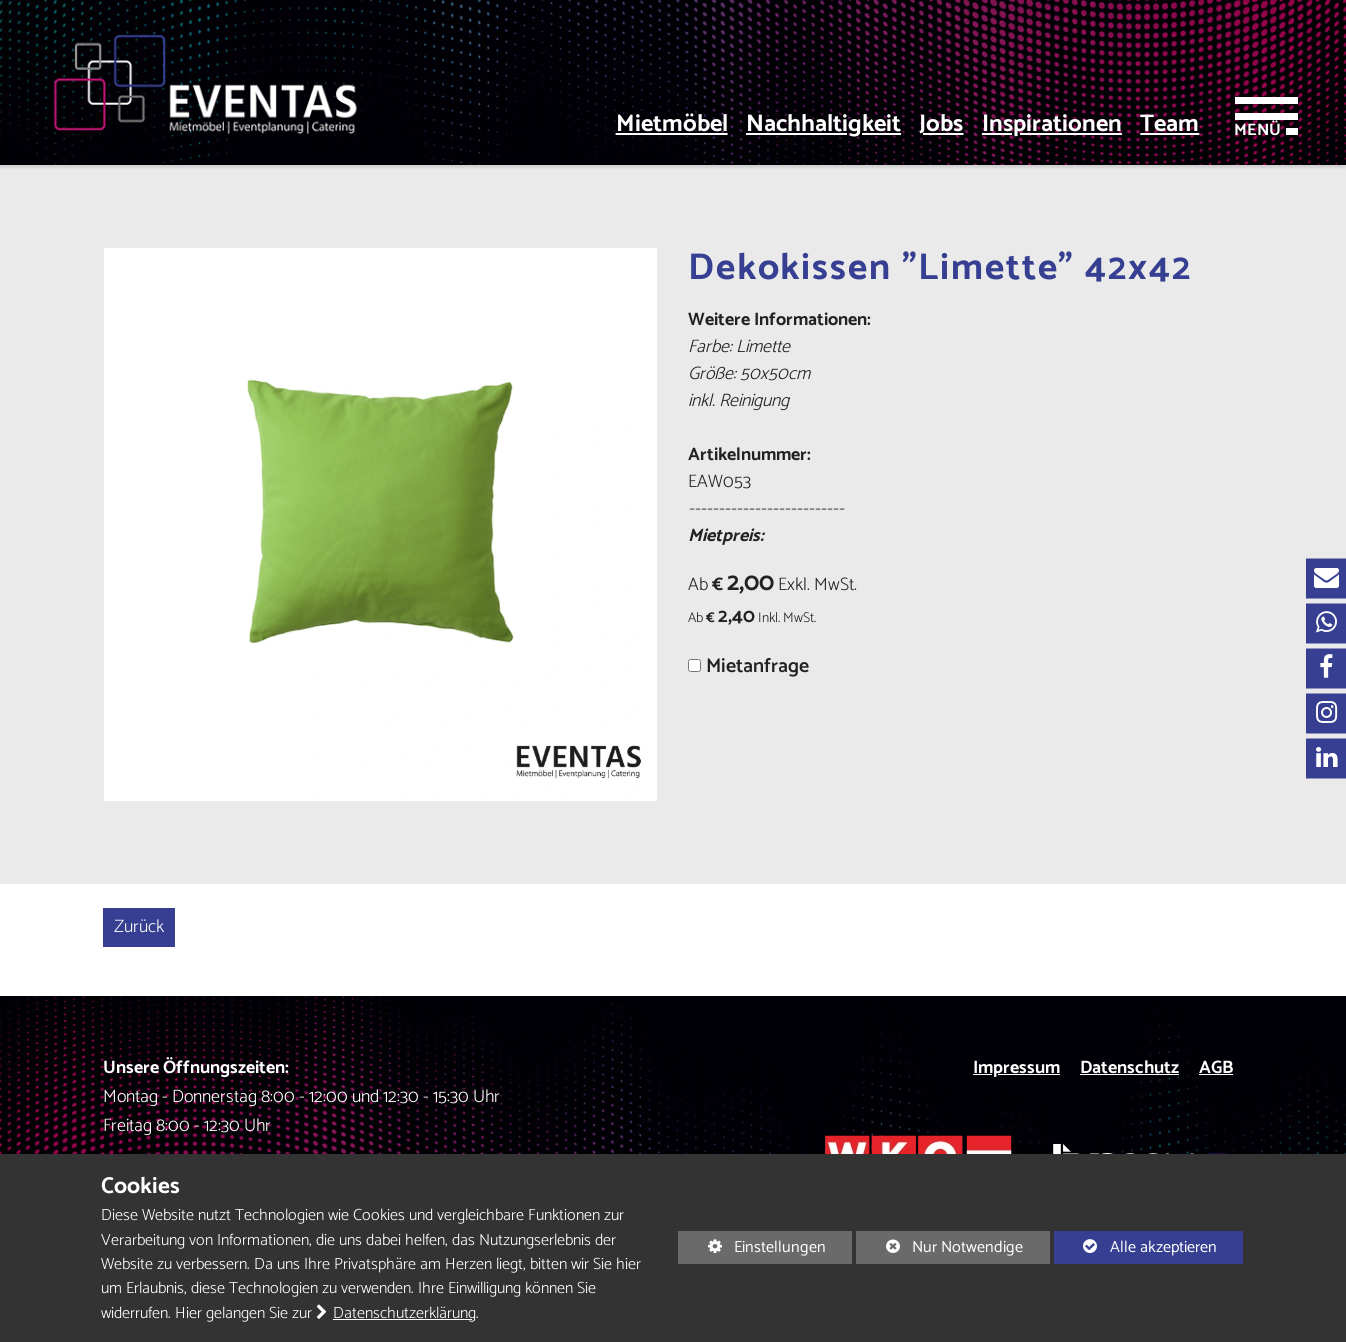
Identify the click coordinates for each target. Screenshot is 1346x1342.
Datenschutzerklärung (404, 1313)
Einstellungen (752, 1248)
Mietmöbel (672, 125)
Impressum (1016, 1068)
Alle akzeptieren (1135, 1247)
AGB (1216, 1068)
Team (1169, 125)
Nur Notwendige (939, 1248)
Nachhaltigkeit (823, 125)
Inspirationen (1052, 125)
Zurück (139, 927)
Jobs (941, 125)
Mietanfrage (757, 666)
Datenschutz (1129, 1068)
